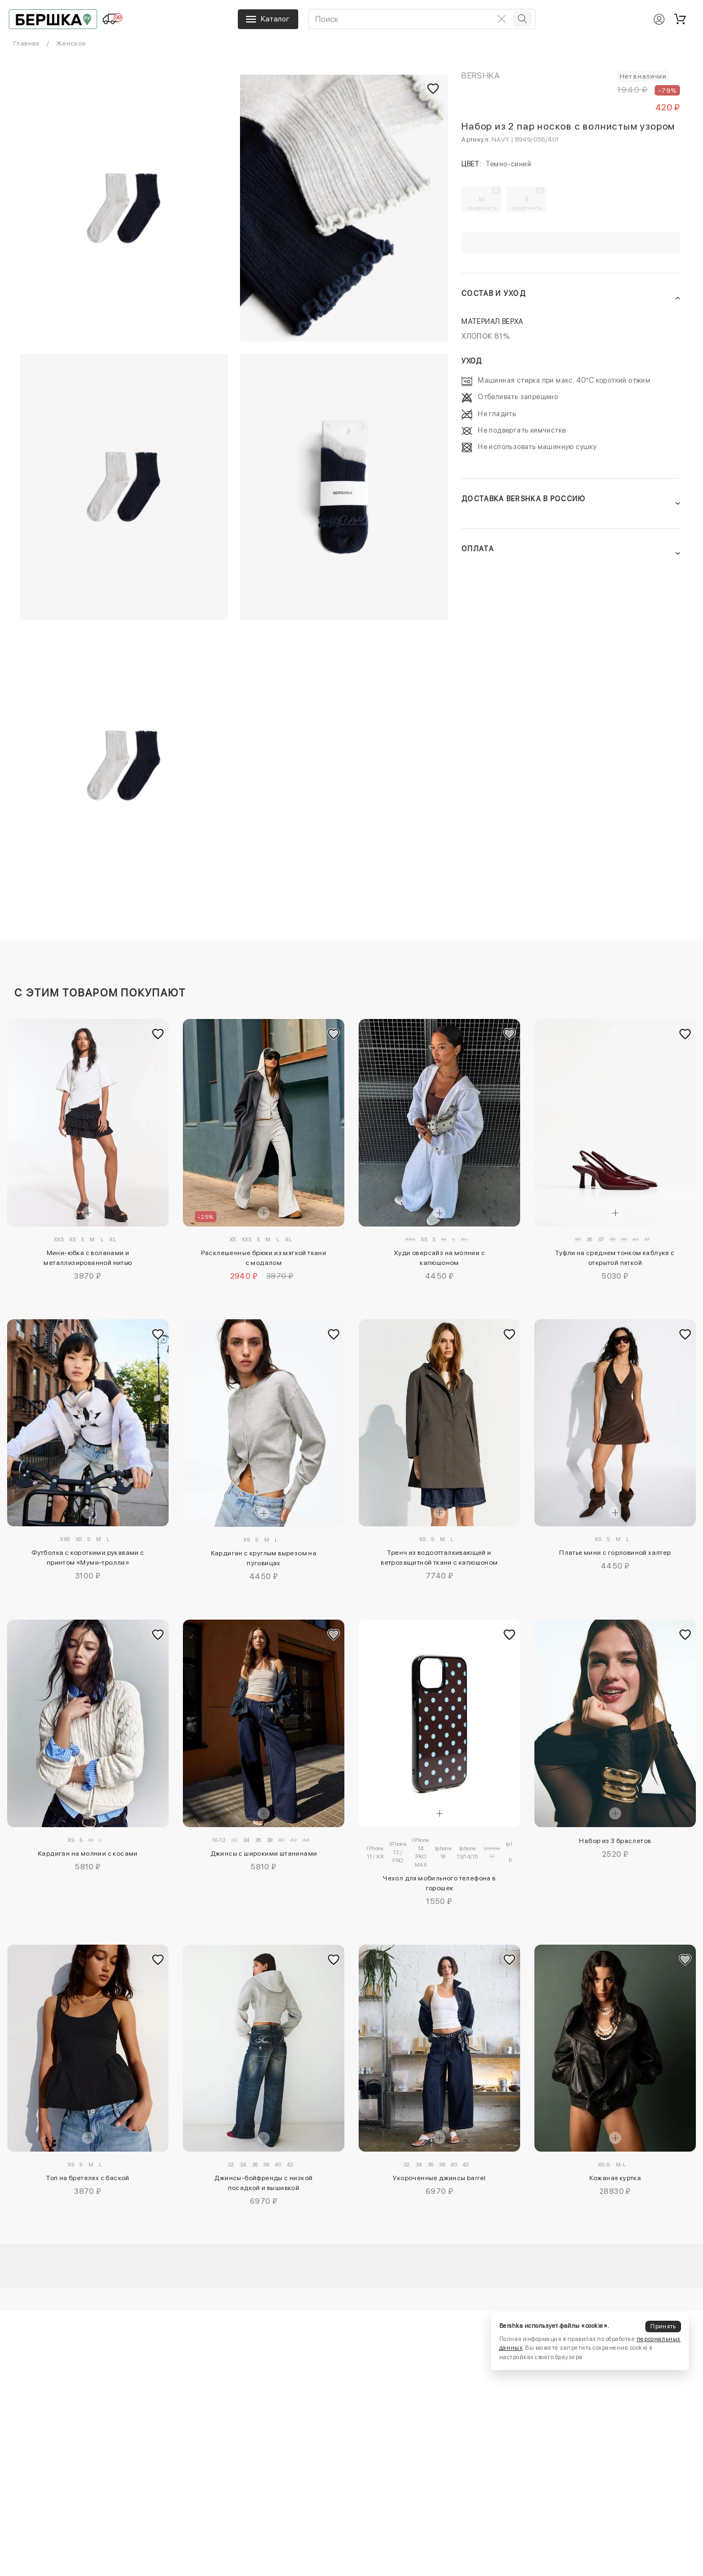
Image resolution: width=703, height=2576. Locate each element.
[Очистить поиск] (502, 18)
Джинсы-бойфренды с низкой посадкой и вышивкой (263, 2183)
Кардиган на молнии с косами (88, 1853)
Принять (663, 2326)
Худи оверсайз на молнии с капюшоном (439, 1258)
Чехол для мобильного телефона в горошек (439, 1883)
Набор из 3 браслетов (615, 1841)
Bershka (480, 75)
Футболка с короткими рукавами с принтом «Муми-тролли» (87, 1557)
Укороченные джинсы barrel (439, 2178)
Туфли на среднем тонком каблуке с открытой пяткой (614, 1258)
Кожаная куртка (615, 2178)
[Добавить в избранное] (158, 1034)
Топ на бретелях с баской (88, 2178)
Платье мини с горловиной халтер (615, 1552)
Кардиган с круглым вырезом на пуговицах (264, 1558)
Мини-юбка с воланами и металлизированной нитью (87, 1258)
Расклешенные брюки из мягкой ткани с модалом (264, 1258)
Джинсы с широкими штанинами (263, 1853)
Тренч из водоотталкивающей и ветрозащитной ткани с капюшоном (439, 1557)
